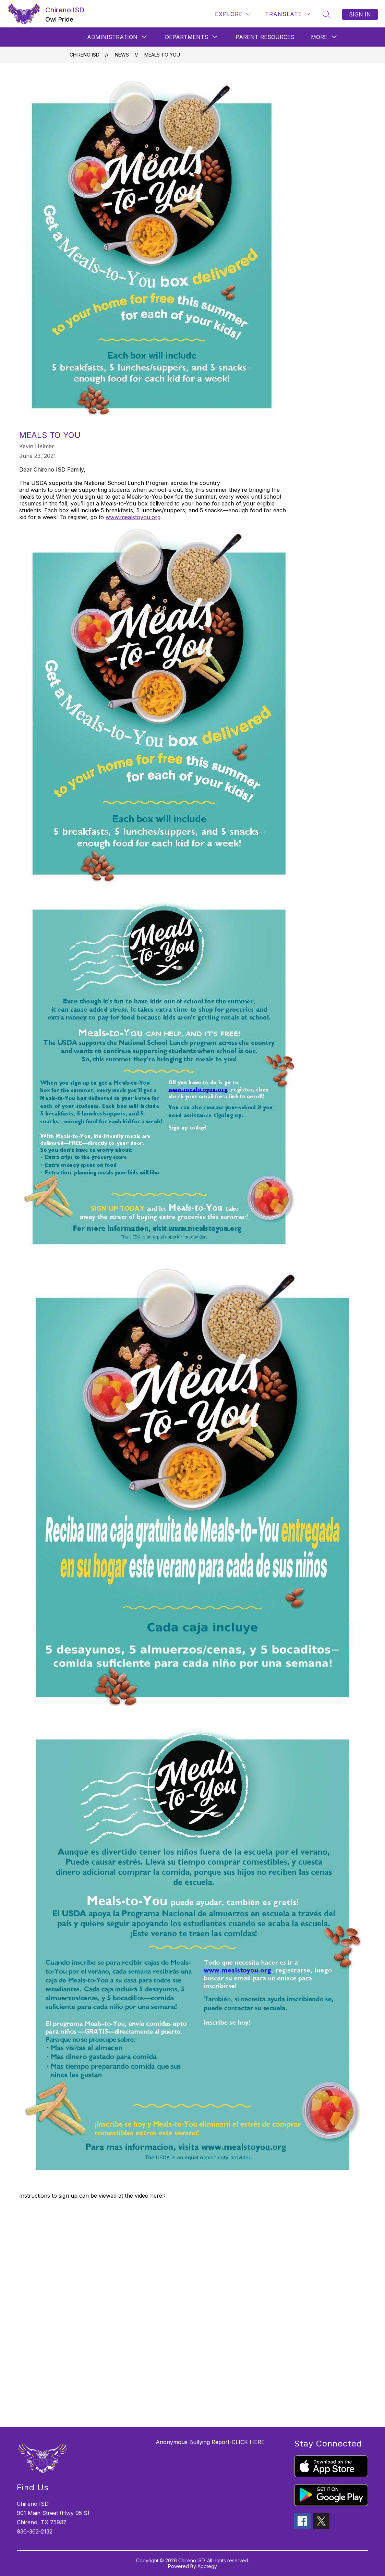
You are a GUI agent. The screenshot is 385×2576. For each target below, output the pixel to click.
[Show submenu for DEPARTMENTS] (186, 37)
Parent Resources (265, 37)
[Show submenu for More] (319, 37)
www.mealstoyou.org (133, 517)
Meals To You (162, 55)
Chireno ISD (84, 55)
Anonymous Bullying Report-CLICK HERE (210, 2442)
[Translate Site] (287, 14)
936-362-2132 (34, 2531)
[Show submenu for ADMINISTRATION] (112, 37)
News (122, 55)
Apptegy (207, 2566)
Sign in (360, 14)
